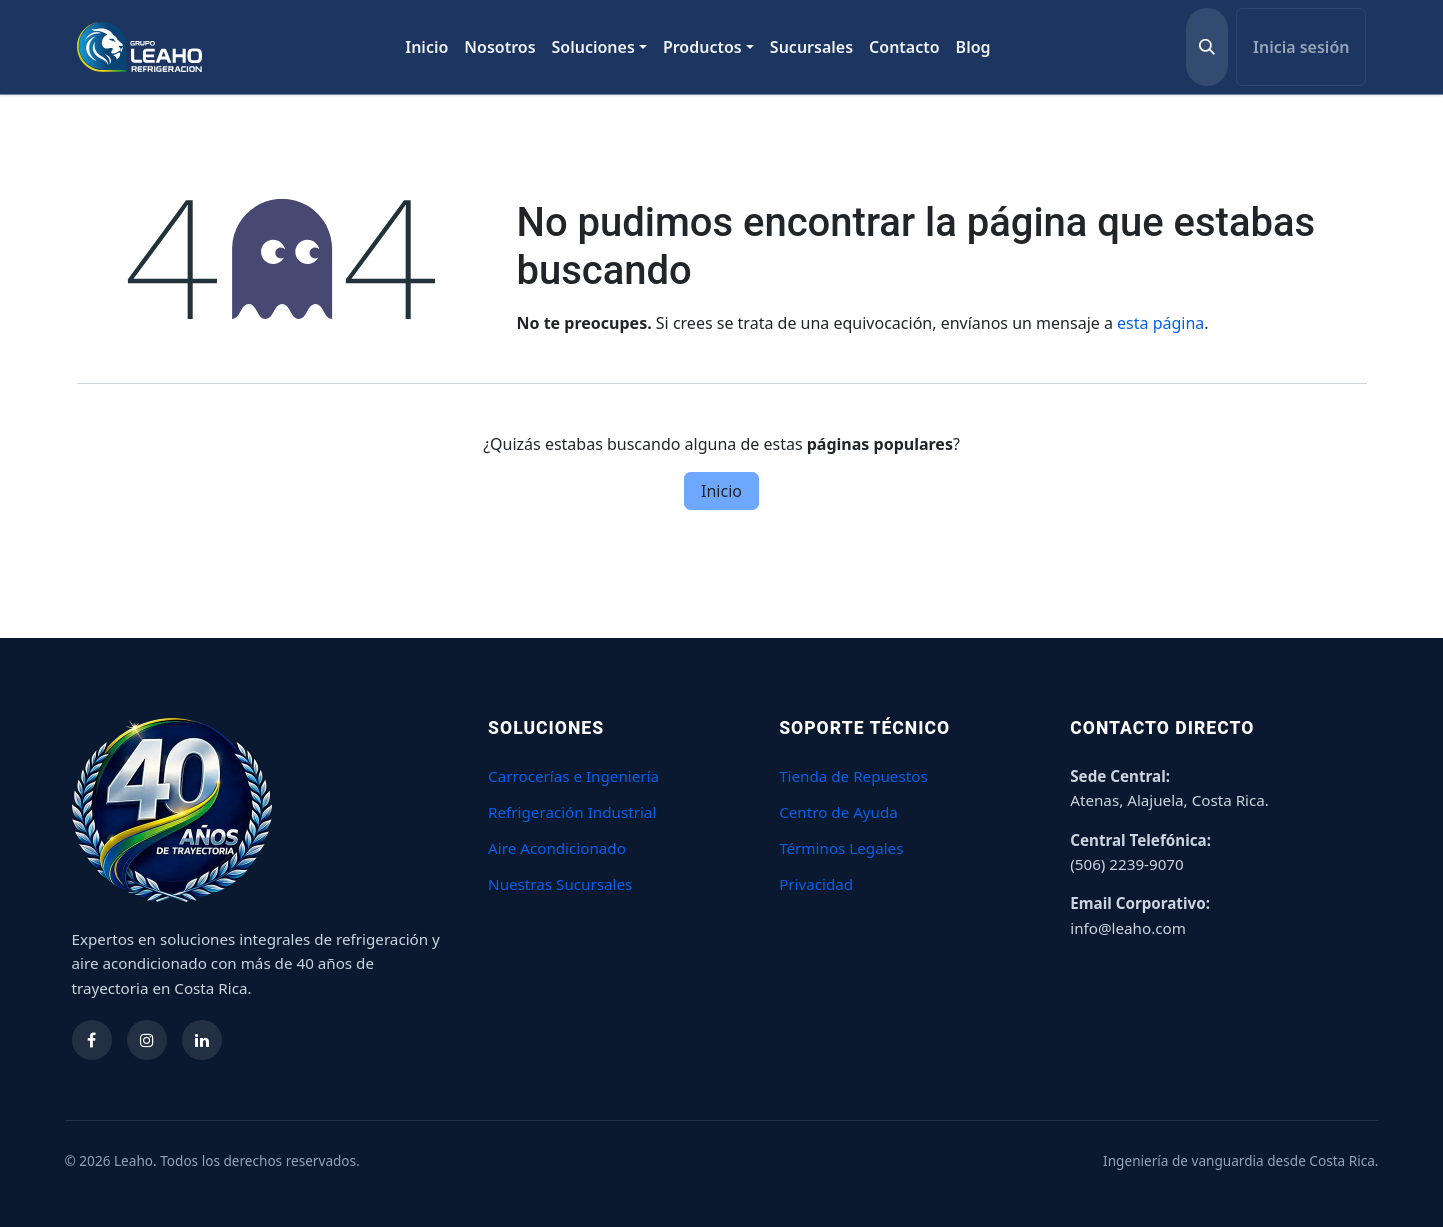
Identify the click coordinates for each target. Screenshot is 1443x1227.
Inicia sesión (1301, 47)
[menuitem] (426, 47)
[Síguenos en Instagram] (147, 1040)
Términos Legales (841, 848)
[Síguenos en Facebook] (92, 1040)
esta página (1160, 323)
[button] (1207, 47)
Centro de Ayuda (838, 812)
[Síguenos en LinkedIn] (202, 1040)
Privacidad (816, 884)
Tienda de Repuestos (853, 776)
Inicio (721, 491)
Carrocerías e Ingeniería (573, 776)
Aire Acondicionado (557, 848)
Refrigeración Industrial (572, 812)
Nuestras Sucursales (560, 884)
